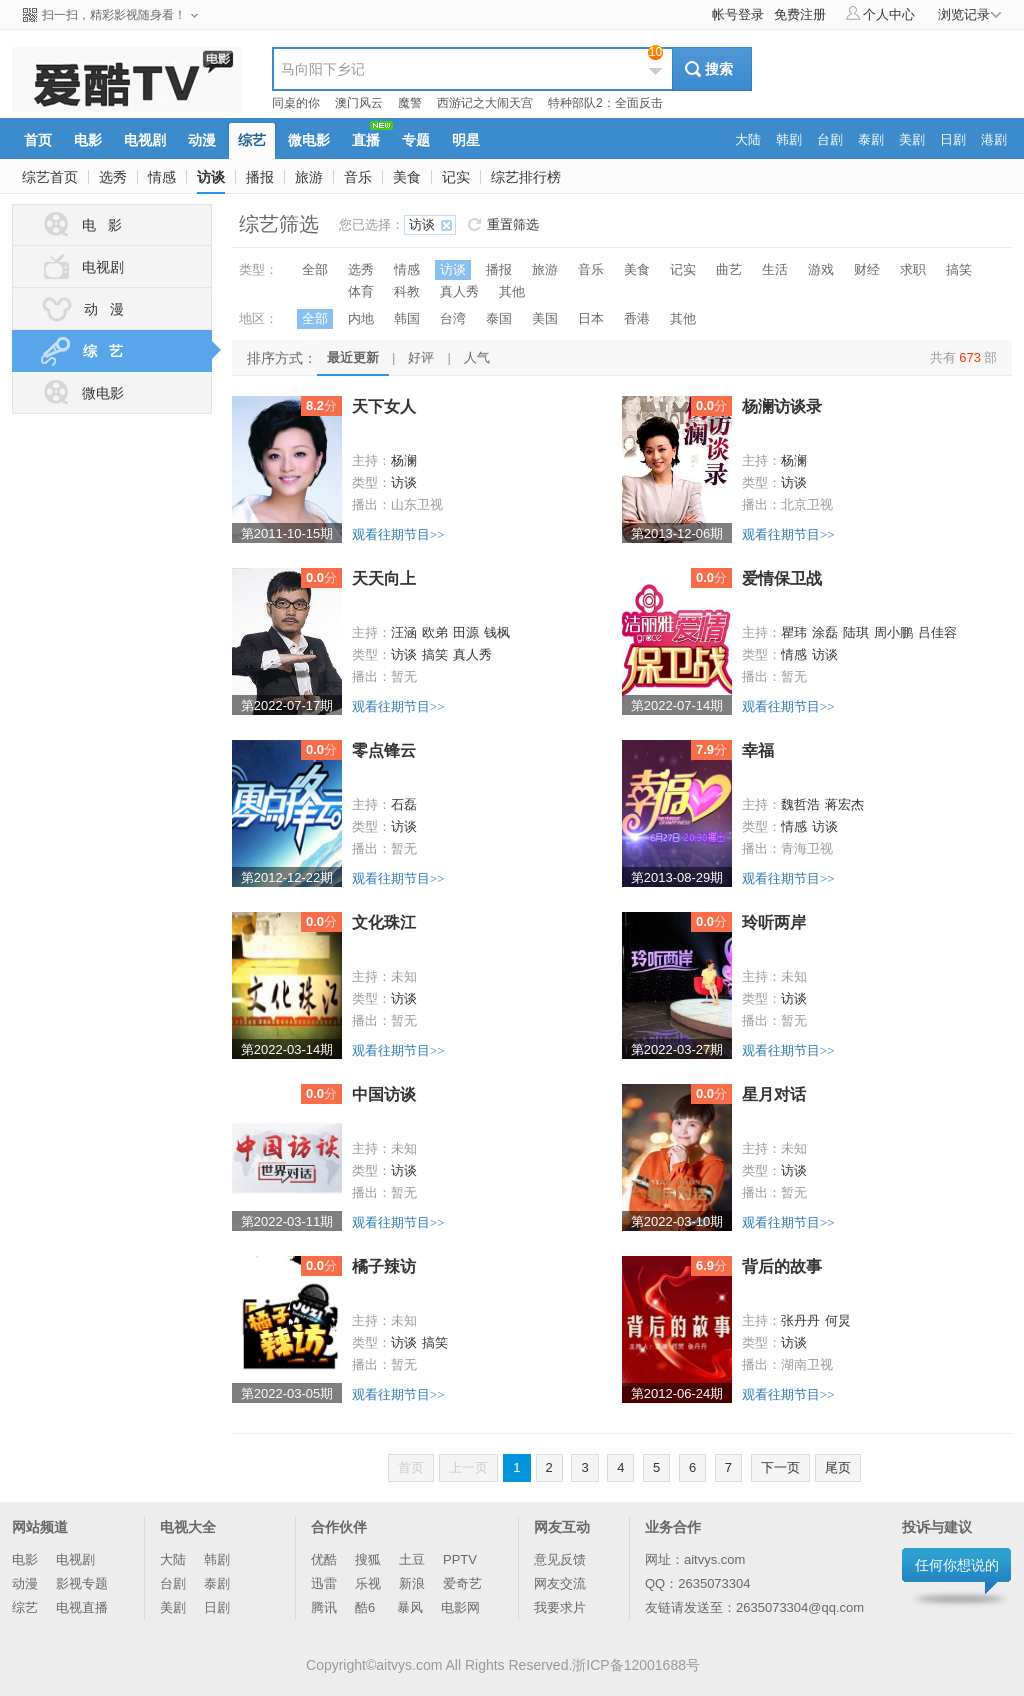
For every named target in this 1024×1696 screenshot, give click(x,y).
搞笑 (959, 269)
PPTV (460, 1559)
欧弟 (435, 632)
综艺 (25, 1607)
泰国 (499, 318)
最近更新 (353, 357)
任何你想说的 (957, 1565)
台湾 (453, 318)
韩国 (407, 318)
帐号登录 (738, 14)
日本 (591, 318)
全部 (315, 269)
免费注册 (800, 14)
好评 (421, 357)
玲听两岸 (774, 922)
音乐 (358, 177)
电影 (25, 1559)
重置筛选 (513, 224)
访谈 (211, 177)
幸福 (758, 750)
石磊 (404, 804)
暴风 (410, 1607)
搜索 (719, 69)
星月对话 (774, 1094)
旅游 (309, 177)
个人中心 (880, 14)
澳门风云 (359, 103)
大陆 (173, 1559)
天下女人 (384, 406)
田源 (466, 632)
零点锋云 (384, 750)
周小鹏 (893, 632)
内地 (361, 318)
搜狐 (368, 1559)
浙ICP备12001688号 (636, 1665)
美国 (545, 318)
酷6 (367, 1607)
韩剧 (217, 1559)
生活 (775, 269)
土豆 (412, 1559)
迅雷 (324, 1583)
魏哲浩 (800, 804)
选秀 (113, 177)
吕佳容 (937, 632)
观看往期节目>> (398, 534)
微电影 (81, 393)
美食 (407, 177)
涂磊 (825, 632)
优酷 (324, 1559)
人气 (477, 357)
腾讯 (324, 1607)
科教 (407, 291)
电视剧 (81, 267)
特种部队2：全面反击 (605, 103)
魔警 (410, 103)
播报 (260, 177)
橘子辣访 (384, 1266)
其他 (512, 291)
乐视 (368, 1583)
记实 (456, 177)
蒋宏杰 (844, 804)
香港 (637, 318)
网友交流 (560, 1583)
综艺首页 (50, 177)
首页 (411, 1467)
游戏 (821, 269)
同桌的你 (296, 103)
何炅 (838, 1320)
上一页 (468, 1467)
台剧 (173, 1583)
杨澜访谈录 (782, 406)
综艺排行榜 (526, 177)
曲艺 (729, 269)
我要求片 (560, 1607)
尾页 (838, 1467)
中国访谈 (384, 1094)
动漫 (25, 1583)
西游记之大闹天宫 (485, 103)
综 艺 (124, 351)
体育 (361, 291)
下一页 (780, 1467)
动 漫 (81, 309)
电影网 (460, 1607)
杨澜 (404, 460)
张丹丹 (800, 1320)
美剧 (173, 1607)
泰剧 (217, 1583)
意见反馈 (560, 1559)
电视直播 (82, 1607)
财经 (867, 269)
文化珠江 (384, 922)
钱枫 (497, 632)
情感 (162, 177)
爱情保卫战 (782, 578)
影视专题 (82, 1583)
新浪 (412, 1583)
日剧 (217, 1607)
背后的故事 (782, 1266)
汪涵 (404, 632)
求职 (913, 269)
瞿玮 (794, 632)
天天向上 (384, 578)
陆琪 (856, 632)
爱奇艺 (462, 1583)
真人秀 (459, 291)
